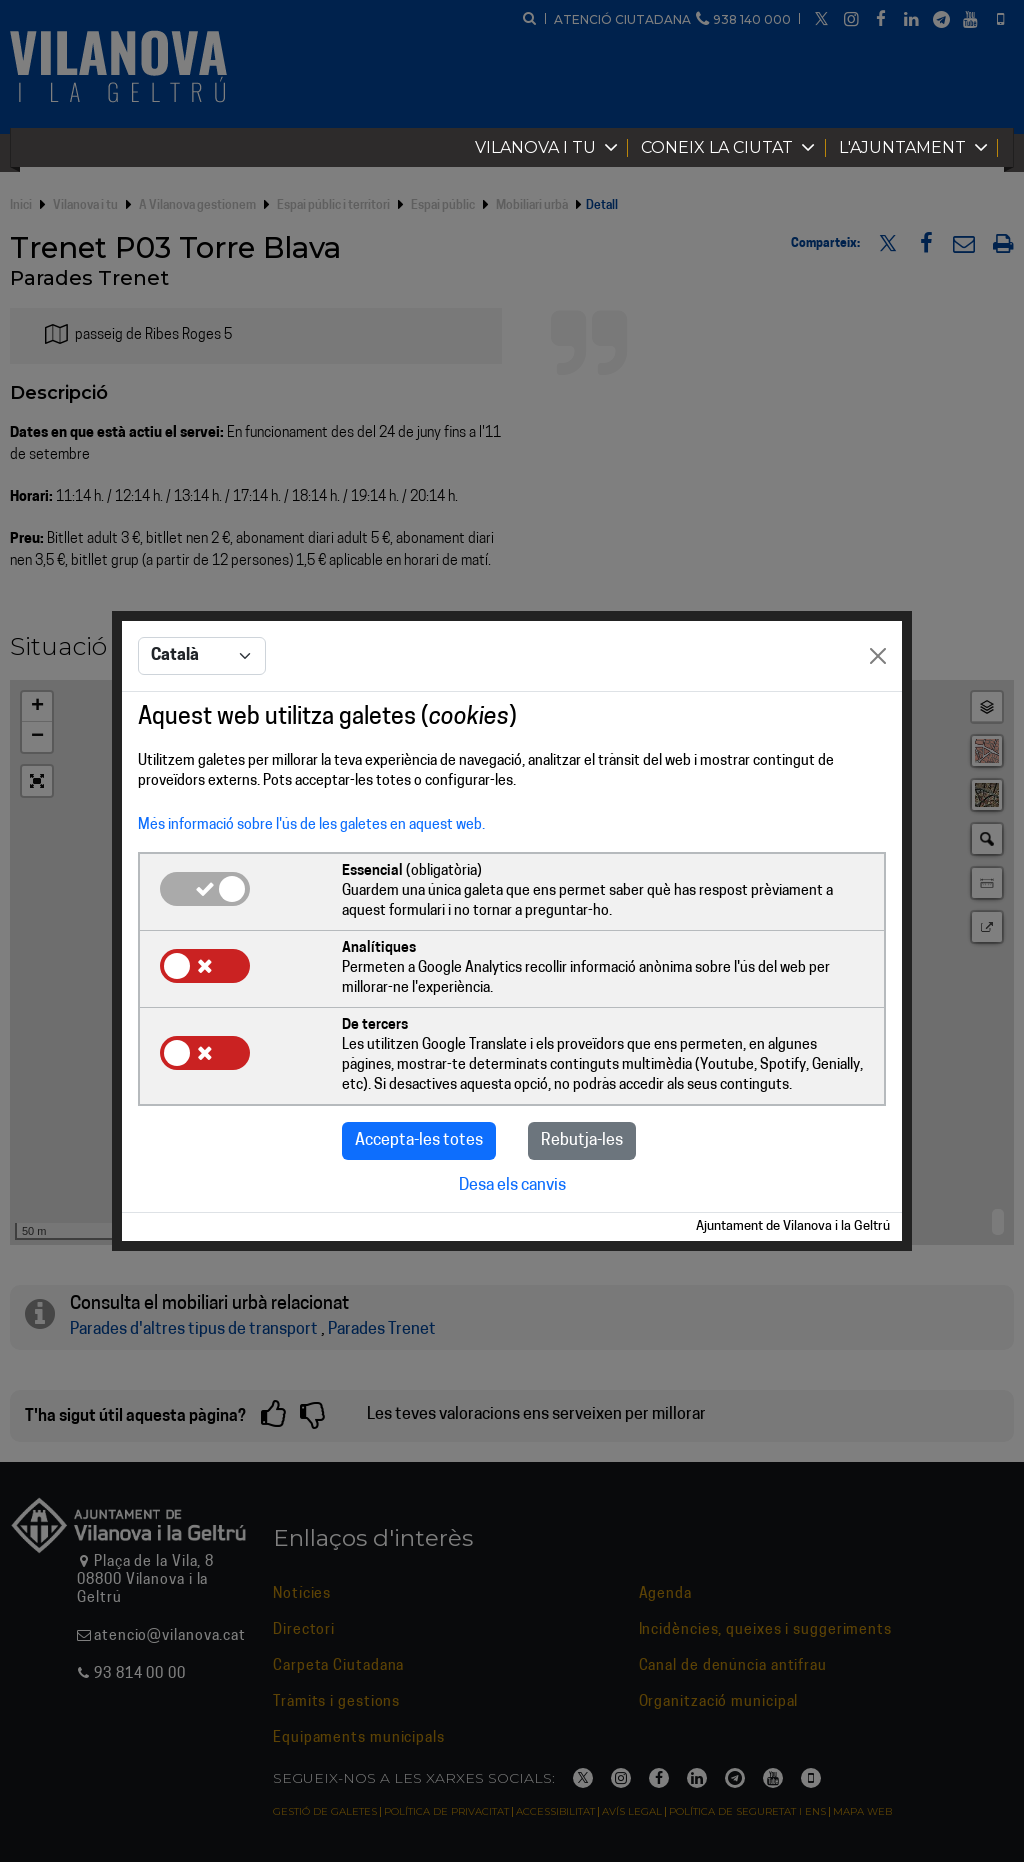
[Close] (878, 656)
